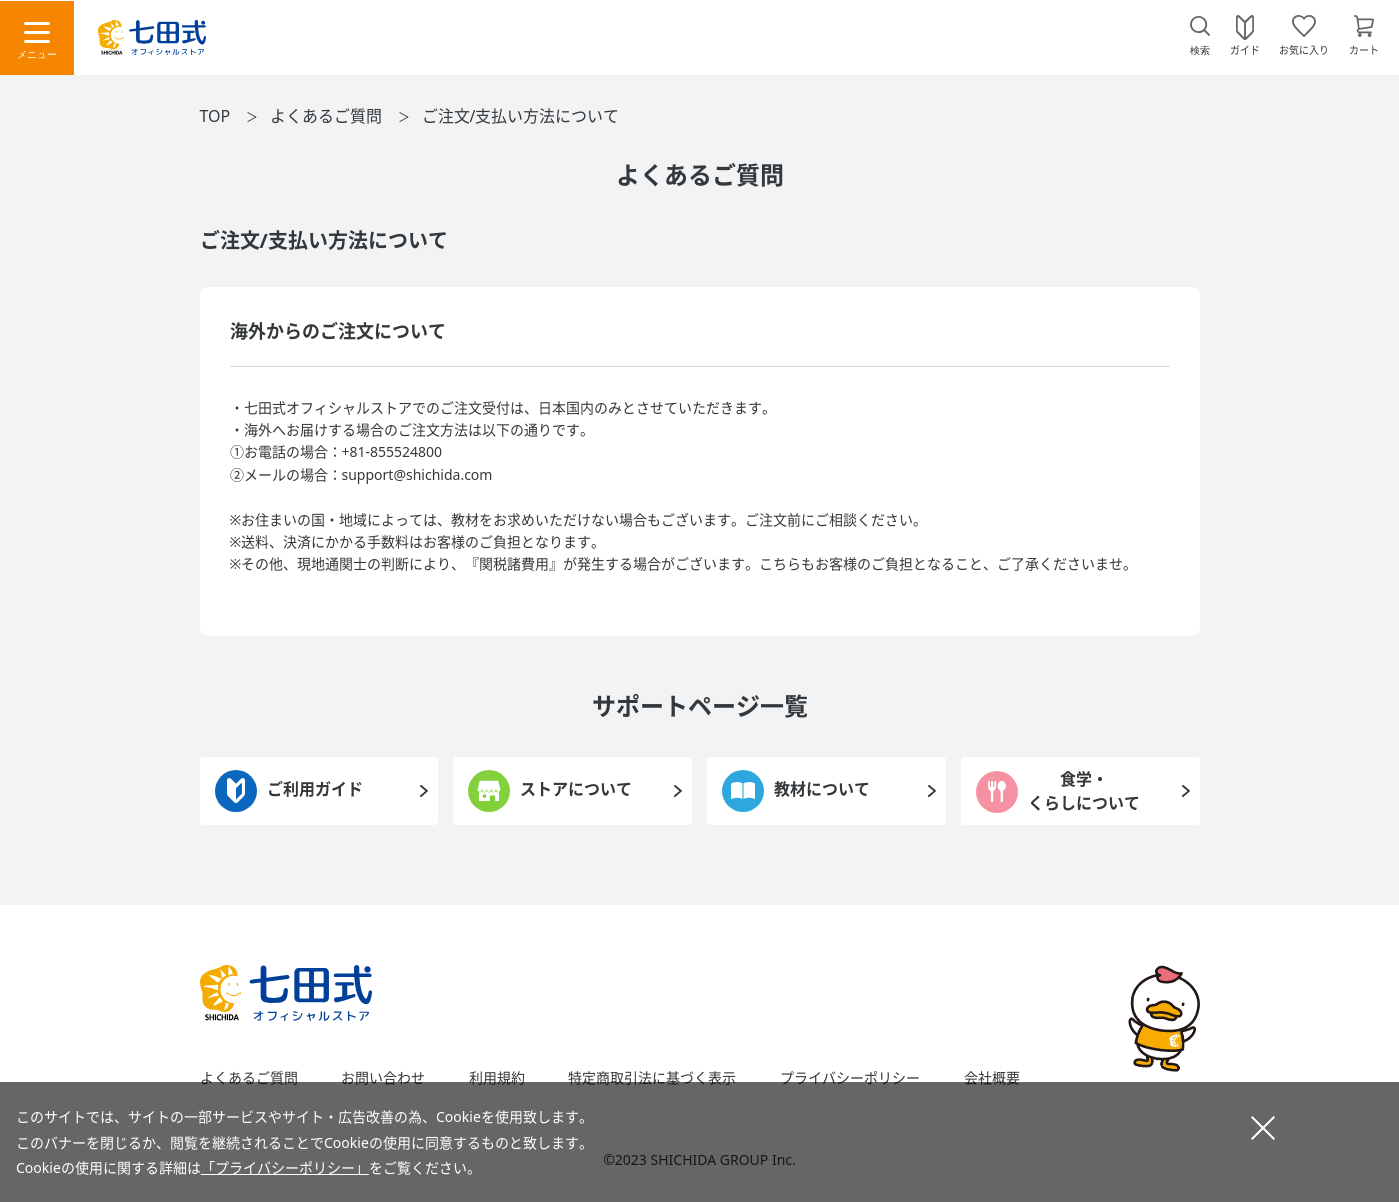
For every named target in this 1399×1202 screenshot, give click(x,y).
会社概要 (992, 1078)
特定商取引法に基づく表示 (652, 1078)
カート (1364, 49)
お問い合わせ (383, 1078)
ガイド (1245, 49)
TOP (215, 116)
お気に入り (1304, 49)
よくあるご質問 (326, 116)
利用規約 (497, 1078)
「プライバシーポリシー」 (285, 1167)
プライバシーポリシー (850, 1078)
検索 (1200, 50)
